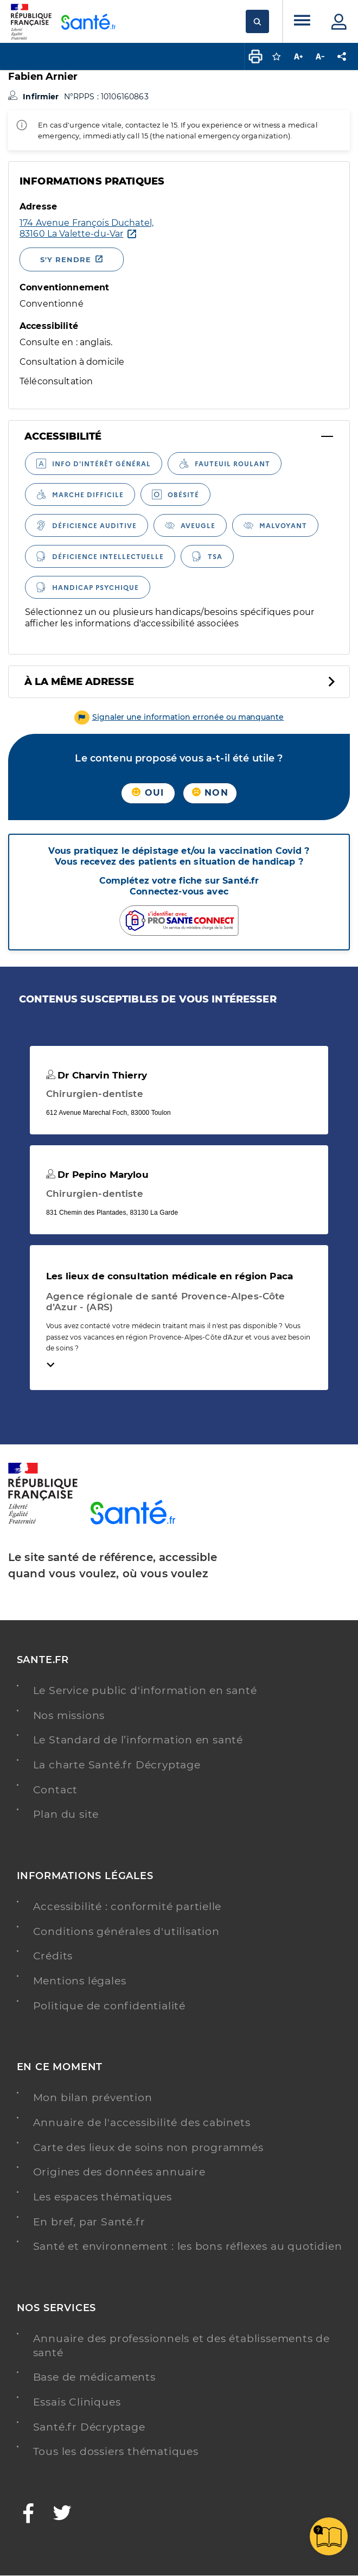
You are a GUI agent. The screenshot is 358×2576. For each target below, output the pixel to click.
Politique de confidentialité (109, 2006)
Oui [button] (148, 793)
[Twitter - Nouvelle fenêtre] (62, 2514)
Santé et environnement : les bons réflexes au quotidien (187, 2246)
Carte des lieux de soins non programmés (148, 2147)
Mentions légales (79, 1981)
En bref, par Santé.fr (89, 2222)
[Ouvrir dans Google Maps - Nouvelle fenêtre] (87, 228)
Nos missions (69, 1715)
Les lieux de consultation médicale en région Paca (169, 1276)
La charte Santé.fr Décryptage (117, 1765)
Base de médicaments (94, 2377)
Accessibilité (62, 436)
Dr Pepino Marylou (97, 1174)
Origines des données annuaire (119, 2172)
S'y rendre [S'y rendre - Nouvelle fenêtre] (65, 259)
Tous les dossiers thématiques (116, 2451)
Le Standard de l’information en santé (138, 1740)
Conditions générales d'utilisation (126, 1931)
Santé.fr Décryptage (89, 2427)
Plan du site (66, 1814)
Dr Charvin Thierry (96, 1075)
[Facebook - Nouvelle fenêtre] (28, 2514)
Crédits (53, 1956)
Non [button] (210, 793)
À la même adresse (79, 682)
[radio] (93, 463)
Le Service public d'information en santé (145, 1690)
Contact (55, 1790)
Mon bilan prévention (92, 2097)
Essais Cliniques (77, 2402)
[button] (179, 717)
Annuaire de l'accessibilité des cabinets (142, 2122)
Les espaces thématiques (102, 2197)
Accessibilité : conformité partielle (127, 1906)
